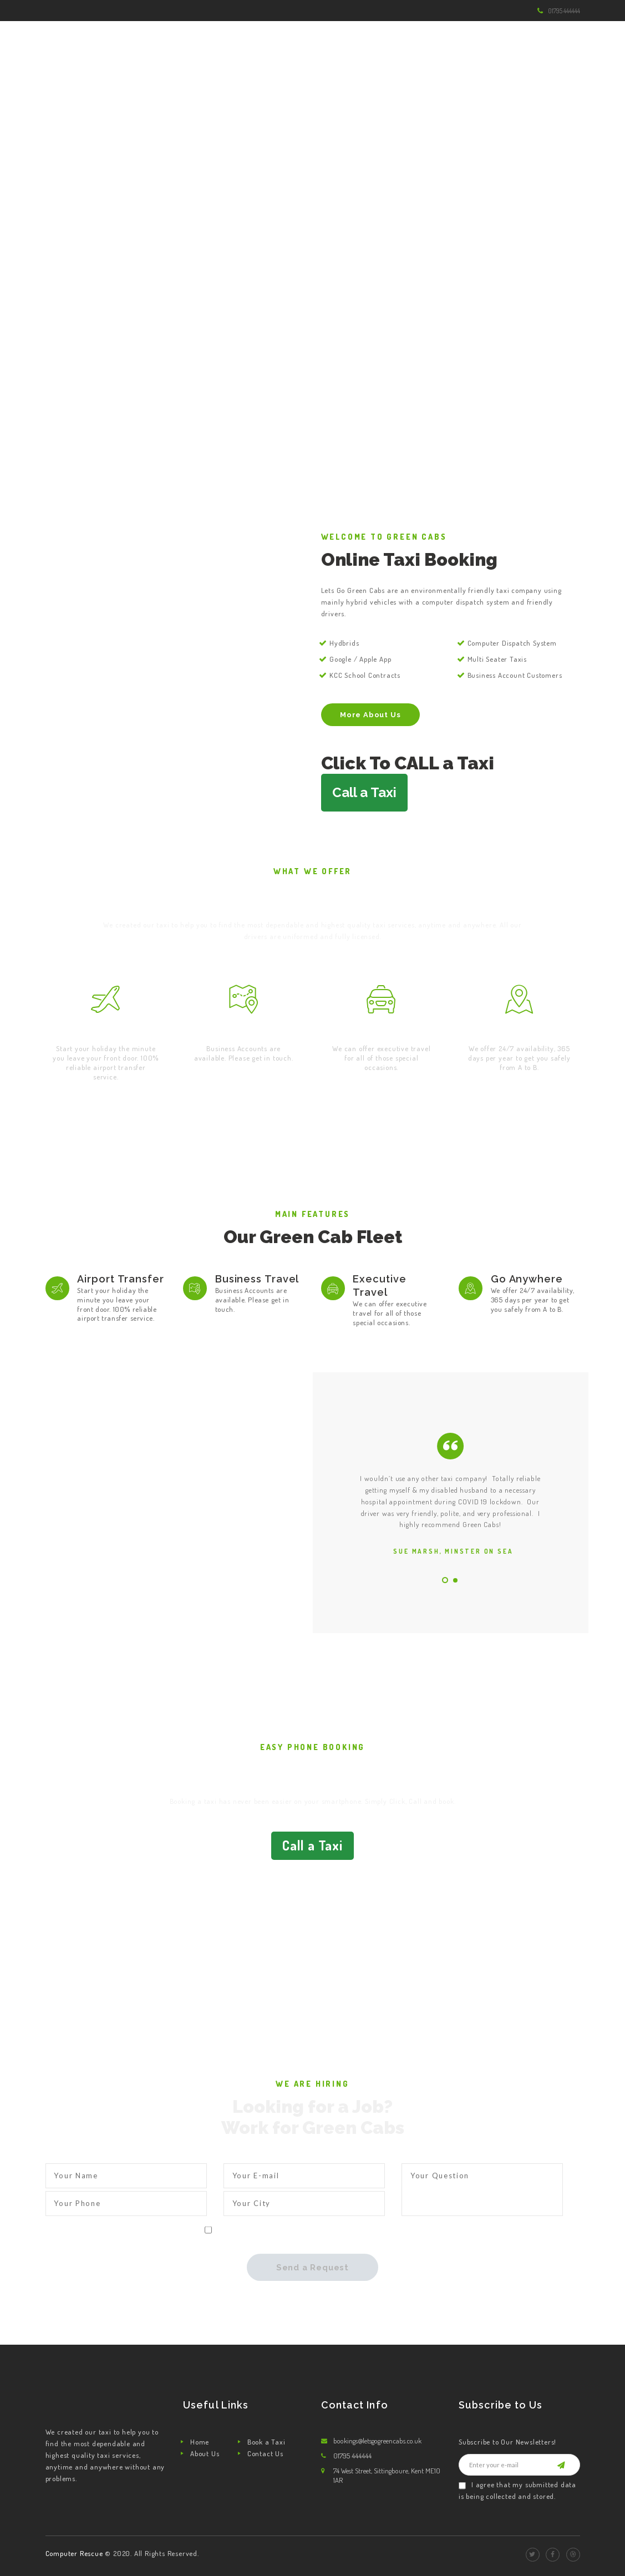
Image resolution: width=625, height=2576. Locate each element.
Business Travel (244, 1031)
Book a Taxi (266, 2441)
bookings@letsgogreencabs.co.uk (377, 2440)
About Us (204, 2453)
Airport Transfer (106, 1031)
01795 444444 (564, 11)
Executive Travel (381, 1031)
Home (199, 2441)
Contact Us (265, 2453)
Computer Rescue (75, 2553)
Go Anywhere (519, 1031)
